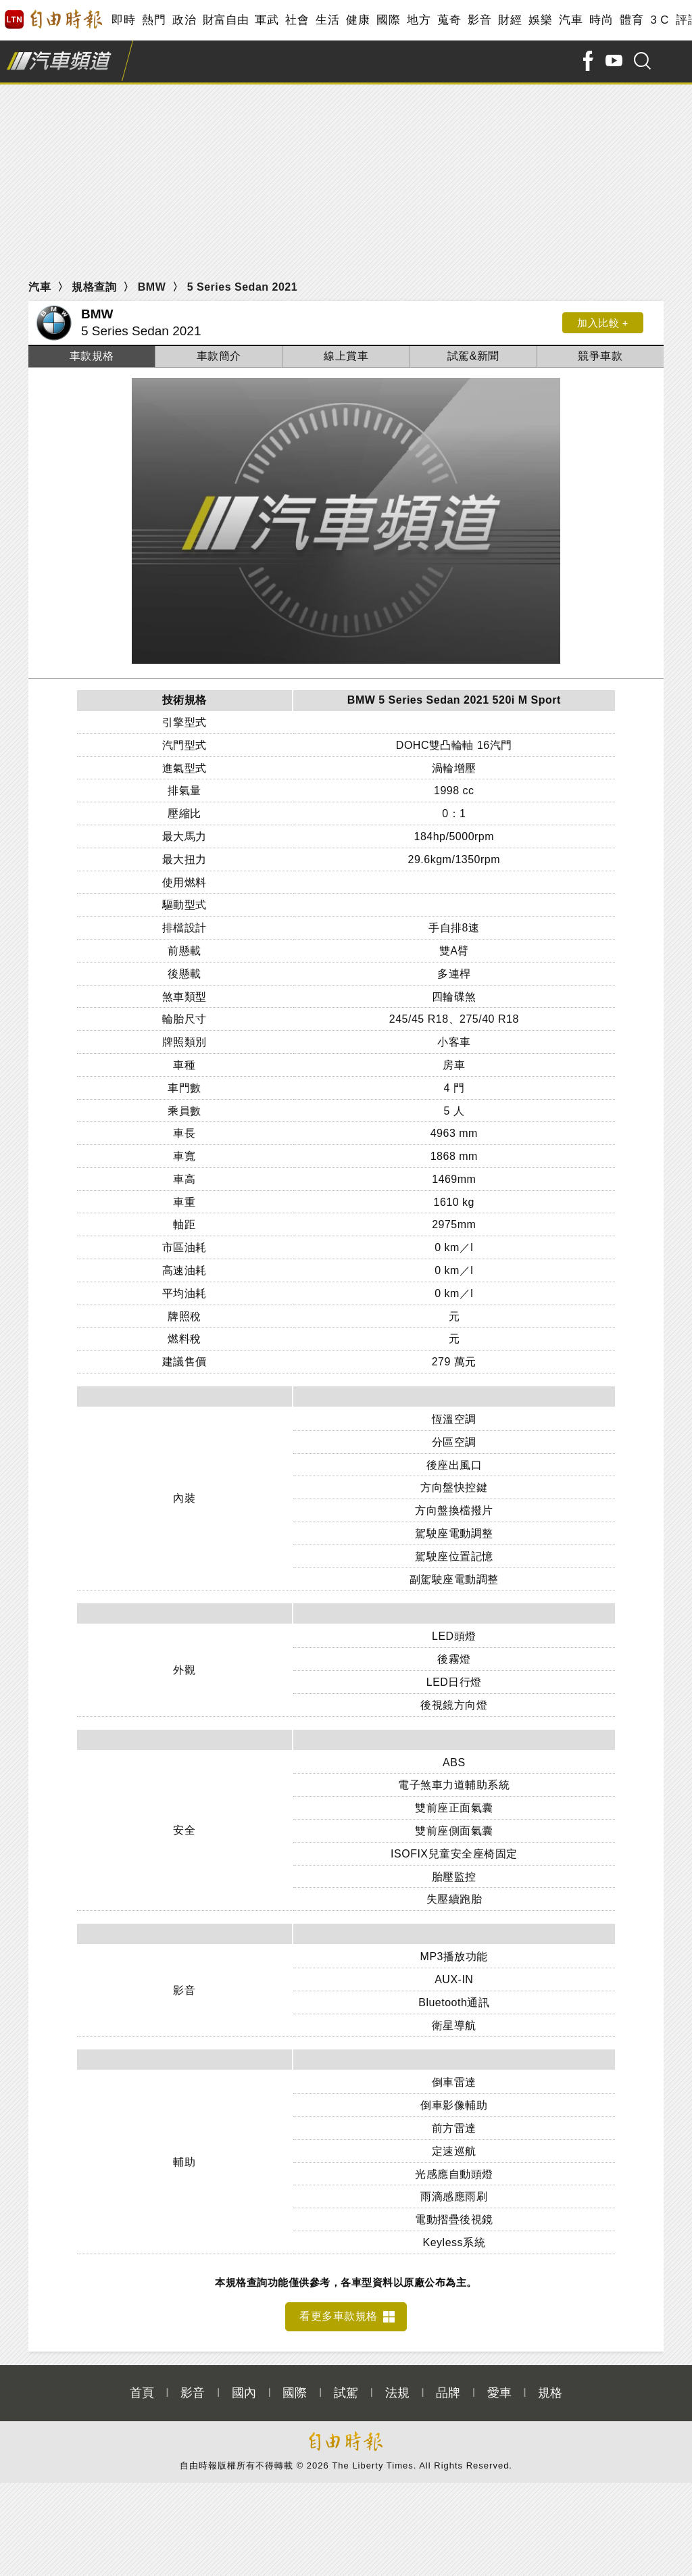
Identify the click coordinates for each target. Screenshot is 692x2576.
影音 (479, 20)
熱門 (154, 20)
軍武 (266, 20)
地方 (418, 20)
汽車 (571, 20)
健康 (358, 20)
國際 (388, 20)
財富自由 (225, 20)
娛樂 (540, 20)
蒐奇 (449, 20)
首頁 (142, 2384)
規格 (550, 2384)
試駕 (346, 2384)
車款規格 (92, 356)
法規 (397, 2384)
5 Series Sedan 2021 (242, 287)
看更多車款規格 (338, 2308)
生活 (327, 20)
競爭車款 (600, 356)
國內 (244, 2384)
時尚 (601, 20)
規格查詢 (94, 287)
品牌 (448, 2384)
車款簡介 (219, 356)
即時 (123, 20)
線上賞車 (346, 356)
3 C (659, 20)
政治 (184, 20)
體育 (631, 20)
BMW (152, 287)
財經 (510, 20)
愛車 (499, 2384)
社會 (297, 20)
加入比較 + (602, 323)
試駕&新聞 (473, 356)
